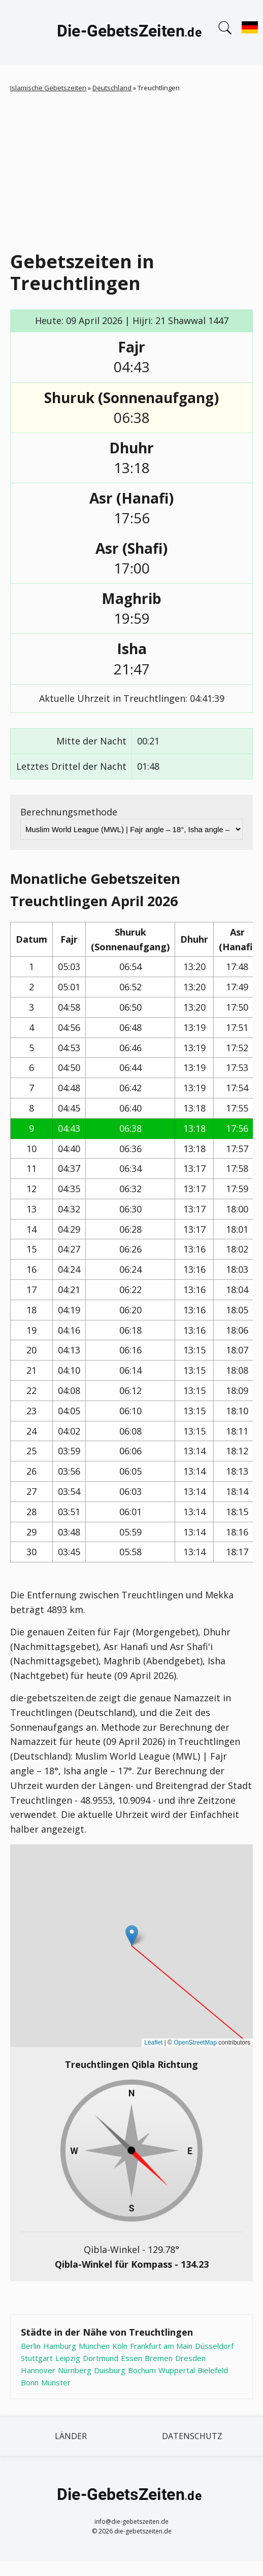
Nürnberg (74, 2370)
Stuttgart (37, 2358)
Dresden (190, 2358)
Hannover (38, 2370)
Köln (119, 2346)
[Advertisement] (136, 169)
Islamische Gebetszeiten (48, 87)
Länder (71, 2436)
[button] (131, 1935)
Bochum (142, 2370)
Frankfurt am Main (161, 2346)
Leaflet (153, 2042)
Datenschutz (192, 2436)
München (94, 2346)
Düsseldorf (214, 2346)
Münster (56, 2382)
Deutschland (112, 87)
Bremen (159, 2358)
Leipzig (67, 2358)
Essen (131, 2358)
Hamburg (59, 2346)
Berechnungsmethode (68, 812)
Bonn (30, 2382)
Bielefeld (213, 2370)
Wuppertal (176, 2370)
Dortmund (100, 2358)
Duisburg (109, 2370)
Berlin (31, 2346)
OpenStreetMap (195, 2042)
